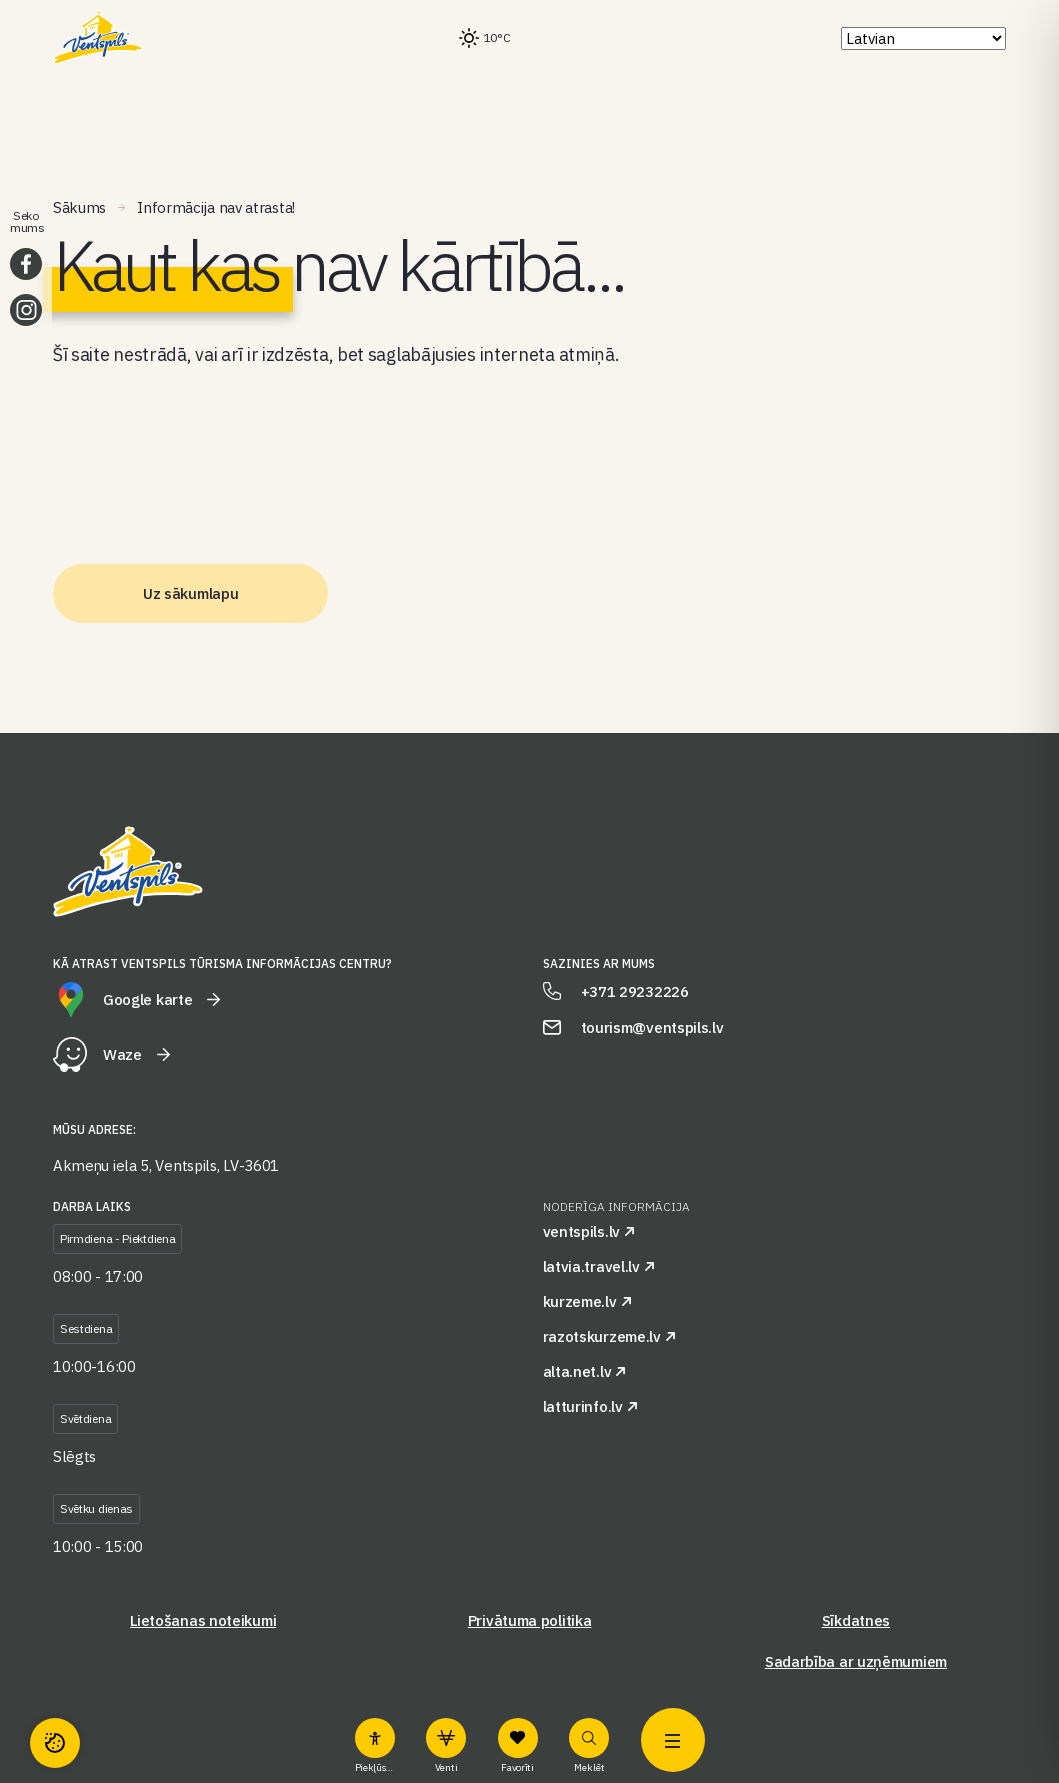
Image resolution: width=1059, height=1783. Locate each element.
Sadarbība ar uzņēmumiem (856, 1661)
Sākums (79, 207)
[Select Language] (923, 38)
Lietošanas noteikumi (203, 1620)
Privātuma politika (530, 1620)
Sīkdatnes (856, 1620)
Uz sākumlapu (190, 593)
